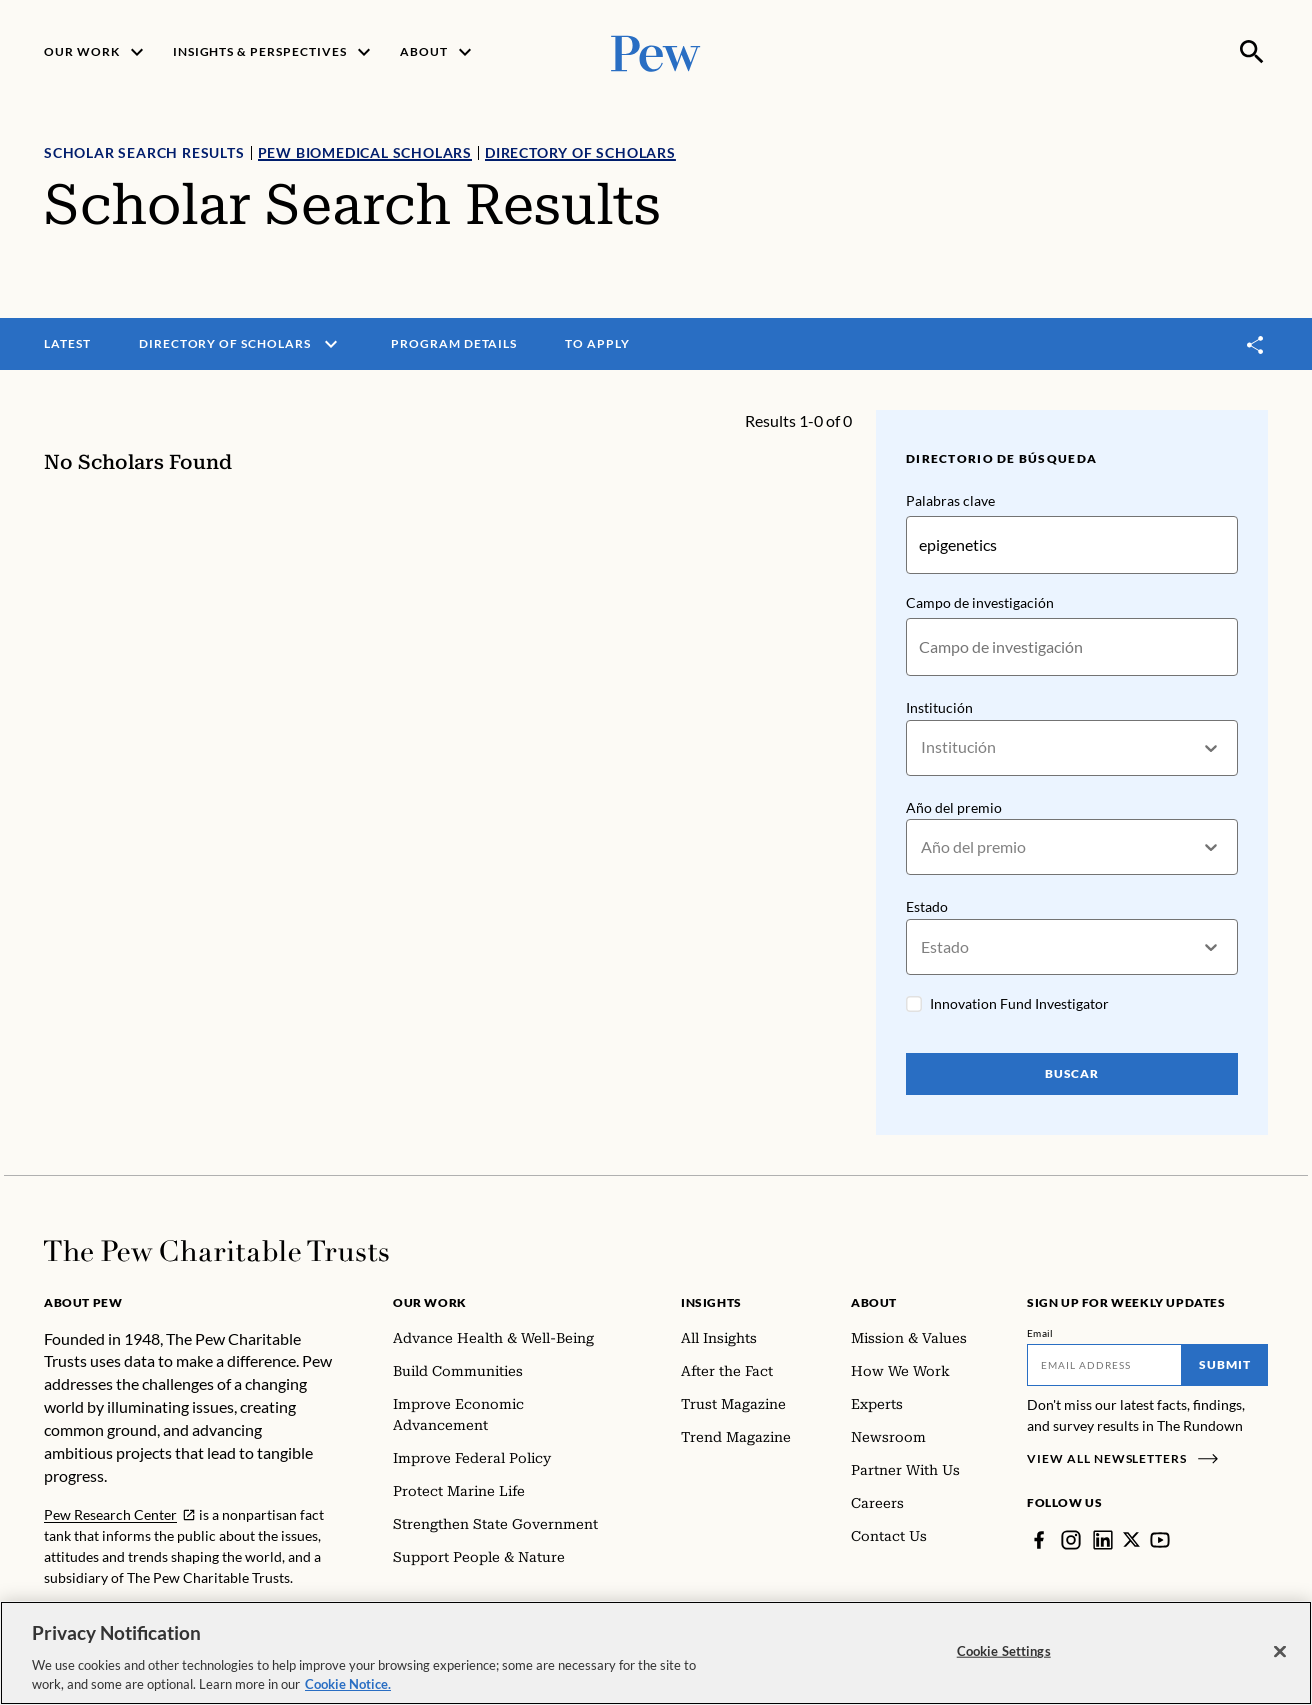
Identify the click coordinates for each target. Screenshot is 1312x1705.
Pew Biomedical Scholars (365, 152)
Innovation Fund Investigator (1019, 1003)
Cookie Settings (1004, 1651)
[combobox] (922, 747)
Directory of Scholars (580, 152)
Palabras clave (950, 500)
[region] (656, 1653)
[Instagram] (1071, 1540)
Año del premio (954, 807)
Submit (1225, 1364)
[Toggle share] (1256, 344)
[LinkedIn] (1103, 1540)
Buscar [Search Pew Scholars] (1072, 1073)
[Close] (1280, 1652)
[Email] (1104, 1365)
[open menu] (331, 344)
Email (1040, 1333)
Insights (711, 1302)
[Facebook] (1039, 1540)
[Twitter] (1132, 1540)
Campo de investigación (980, 602)
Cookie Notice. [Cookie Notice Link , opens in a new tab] (348, 1684)
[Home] (216, 1251)
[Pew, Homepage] (656, 51)
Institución (939, 707)
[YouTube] (1161, 1540)
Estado (927, 907)
